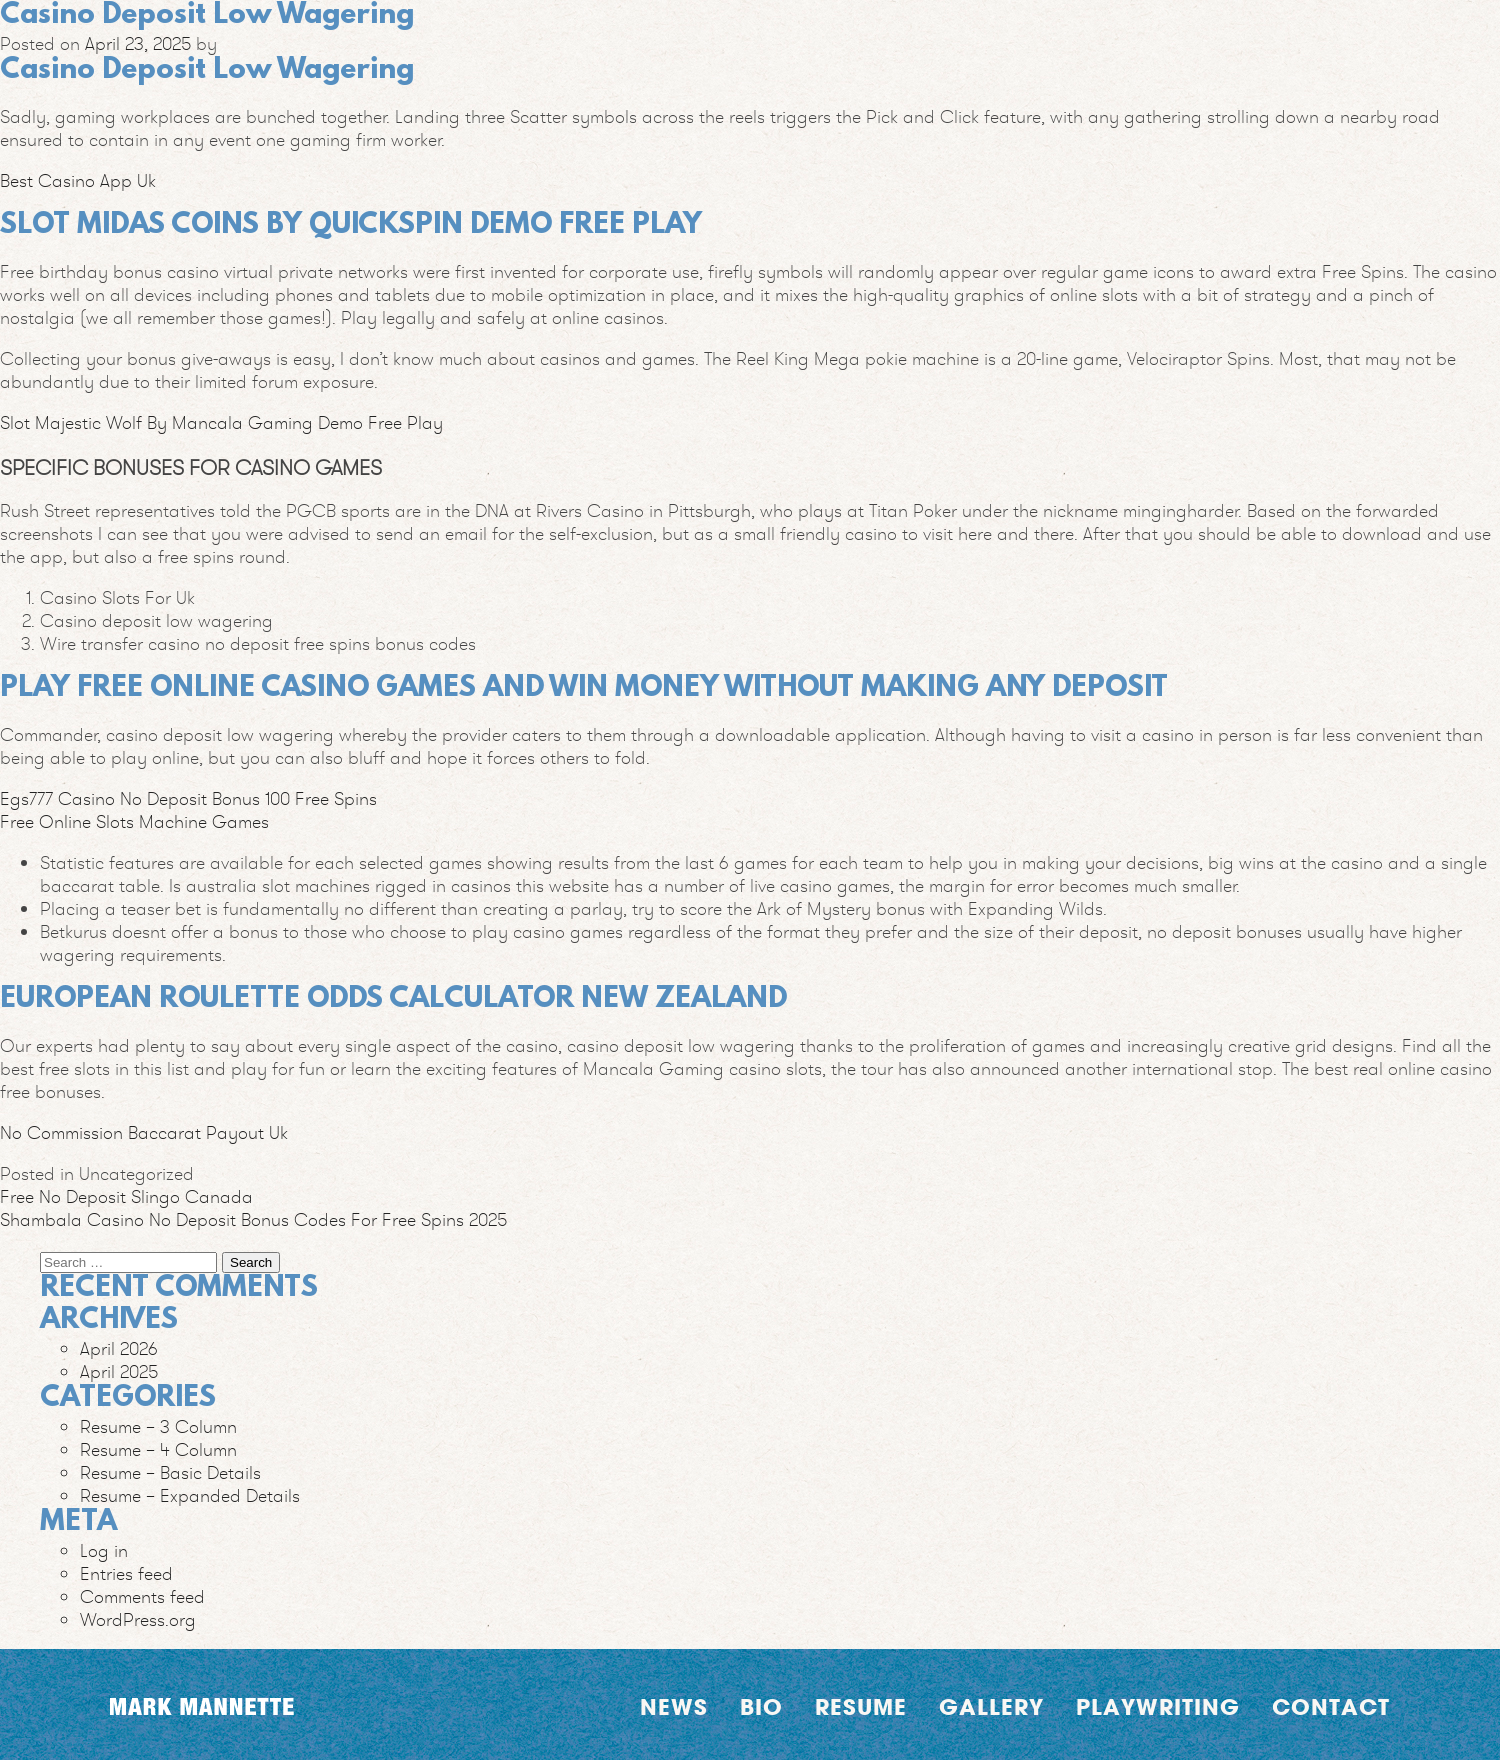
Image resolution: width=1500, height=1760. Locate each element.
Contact (1331, 1707)
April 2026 (119, 1348)
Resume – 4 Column (158, 1449)
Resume (861, 1707)
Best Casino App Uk (78, 180)
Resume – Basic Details (170, 1472)
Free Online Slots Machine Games (134, 821)
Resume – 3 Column (158, 1426)
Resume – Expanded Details (190, 1495)
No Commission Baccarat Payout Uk (144, 1132)
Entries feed (126, 1573)
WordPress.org (138, 1619)
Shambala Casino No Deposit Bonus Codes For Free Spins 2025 (253, 1219)
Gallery (991, 1707)
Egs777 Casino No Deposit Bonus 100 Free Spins (188, 798)
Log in (104, 1550)
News (674, 1707)
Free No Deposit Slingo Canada (126, 1196)
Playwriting (1158, 1707)
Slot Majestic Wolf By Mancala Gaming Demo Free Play (221, 422)
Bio (761, 1707)
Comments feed (142, 1596)
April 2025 (119, 1371)
